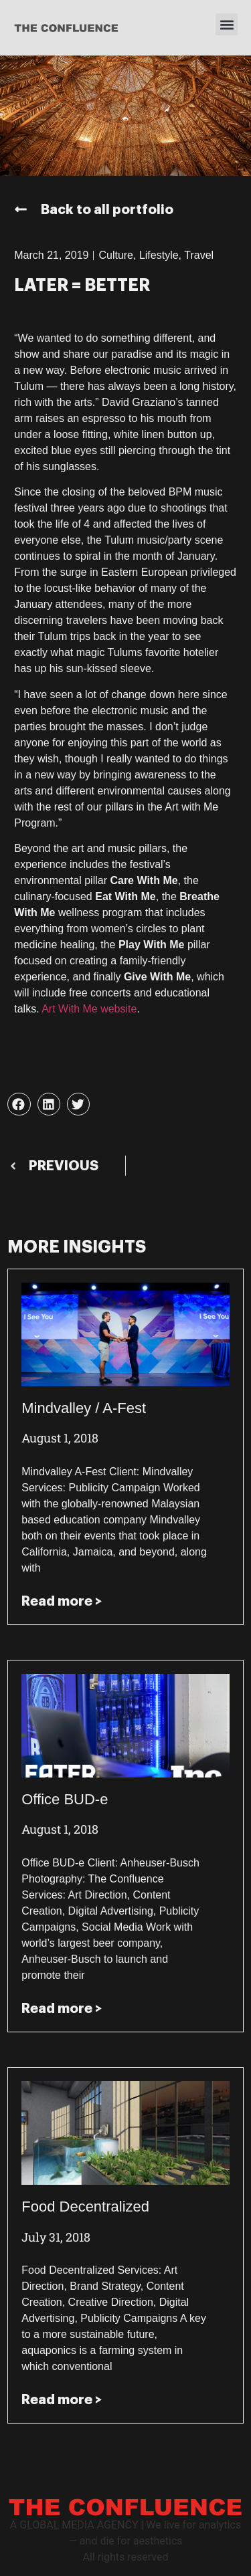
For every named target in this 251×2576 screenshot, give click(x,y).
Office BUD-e (64, 1799)
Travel (199, 255)
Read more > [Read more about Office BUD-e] (61, 2008)
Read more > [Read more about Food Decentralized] (61, 2399)
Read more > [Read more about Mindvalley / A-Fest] (61, 1601)
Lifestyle (159, 255)
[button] (227, 24)
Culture (115, 255)
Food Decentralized (85, 2206)
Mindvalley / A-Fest (83, 1408)
